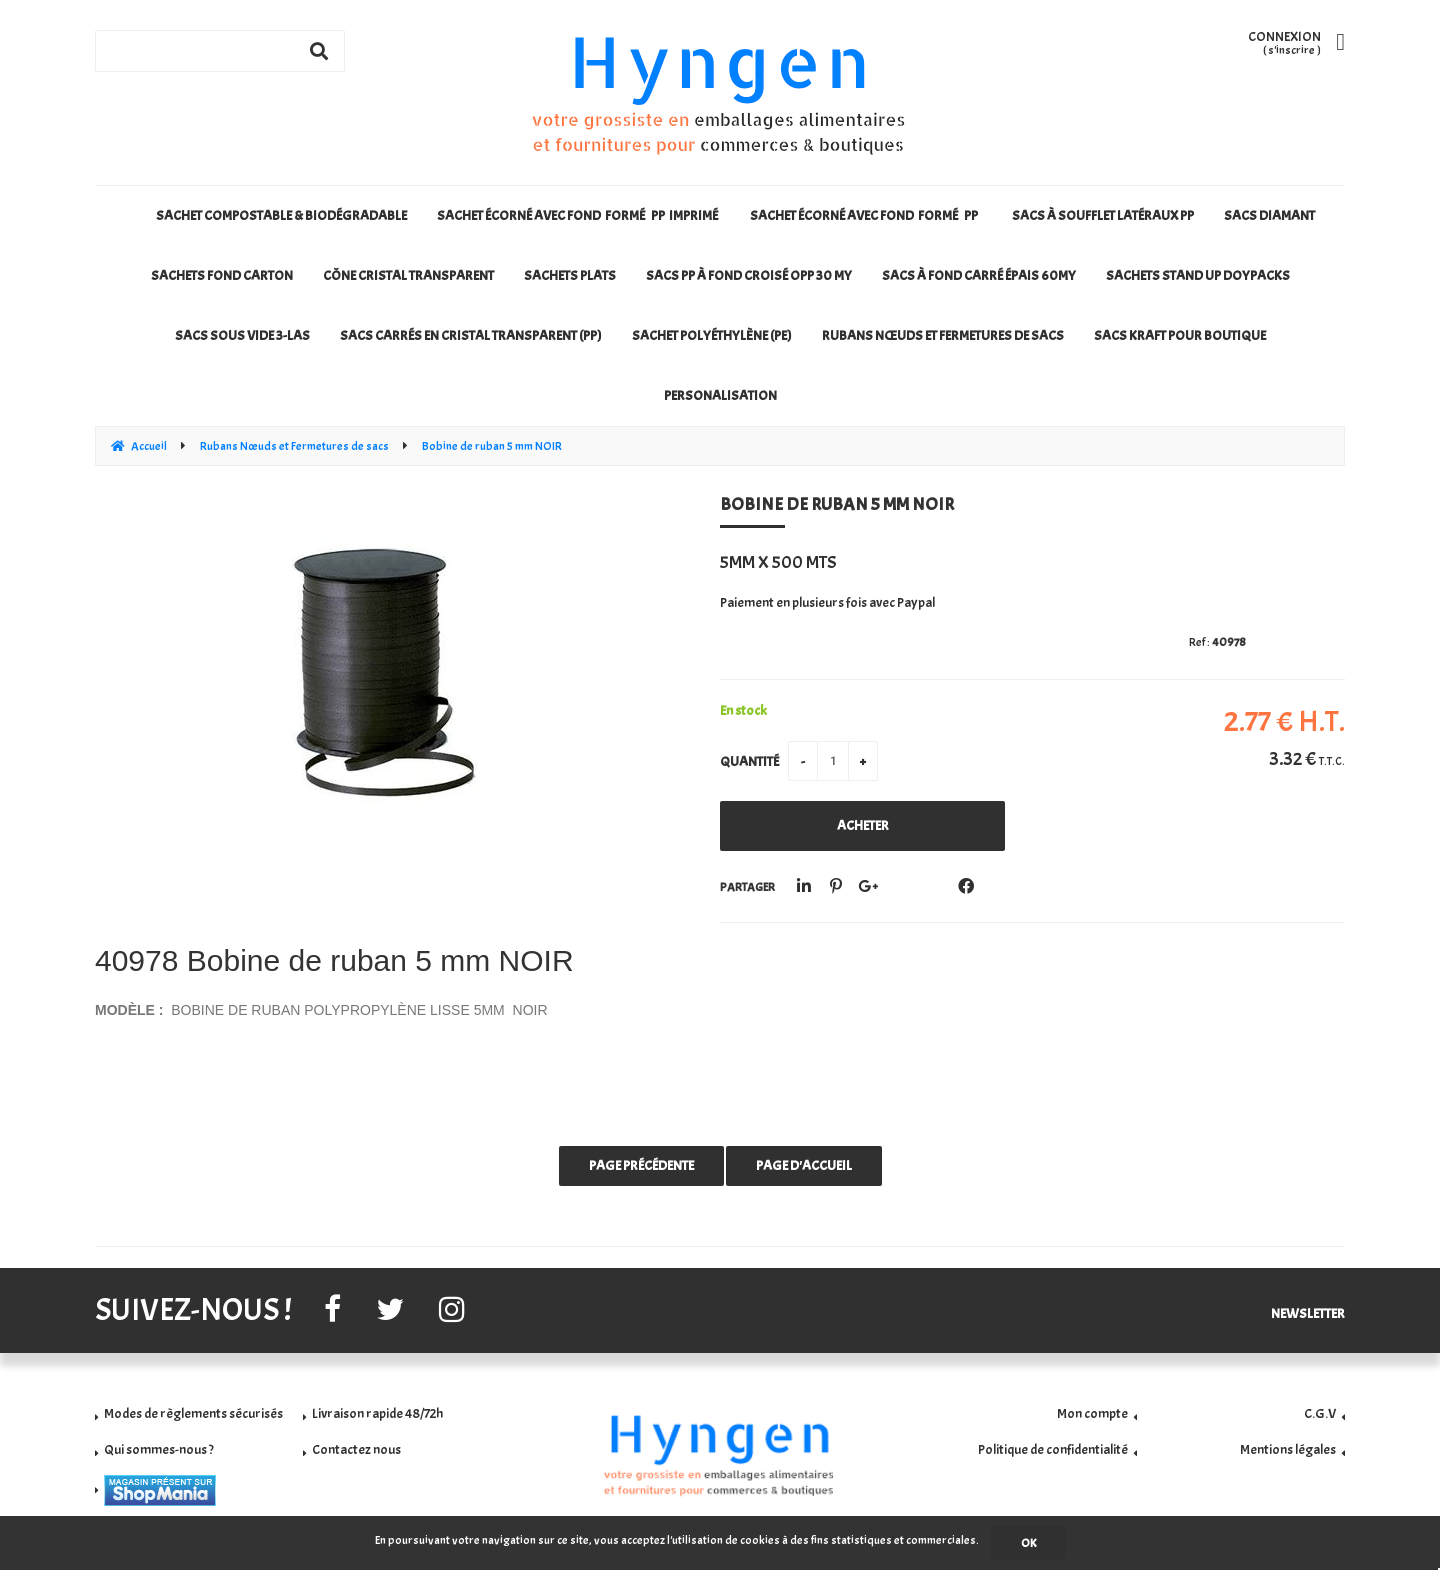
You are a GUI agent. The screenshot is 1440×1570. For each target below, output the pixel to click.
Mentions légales (1288, 1449)
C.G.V (1320, 1413)
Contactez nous (356, 1449)
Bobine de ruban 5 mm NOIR (837, 504)
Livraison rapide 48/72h (377, 1413)
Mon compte (1092, 1413)
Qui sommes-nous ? (159, 1449)
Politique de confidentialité (1053, 1449)
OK (1028, 1543)
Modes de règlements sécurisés (193, 1413)
